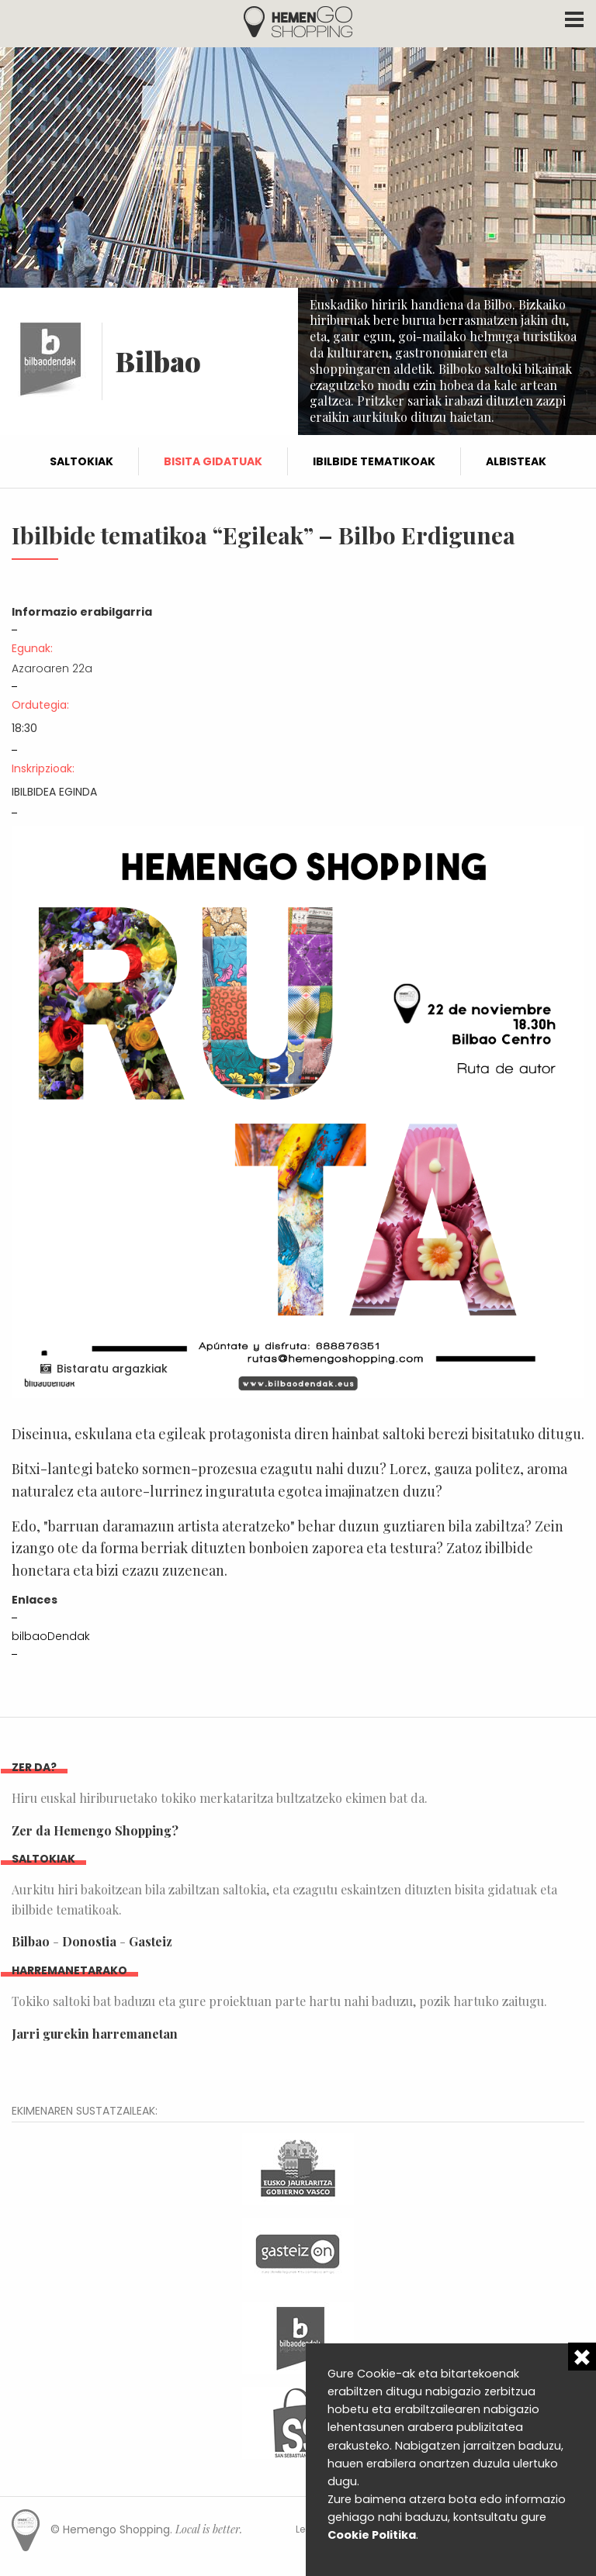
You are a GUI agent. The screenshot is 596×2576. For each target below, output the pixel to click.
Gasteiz (150, 1941)
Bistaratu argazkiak (112, 1368)
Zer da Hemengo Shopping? (95, 1830)
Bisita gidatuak (213, 461)
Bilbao (31, 1941)
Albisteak (516, 461)
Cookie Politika (371, 2535)
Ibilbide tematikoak (374, 461)
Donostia (89, 1941)
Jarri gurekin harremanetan (95, 2033)
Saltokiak (81, 461)
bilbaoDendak (51, 1636)
